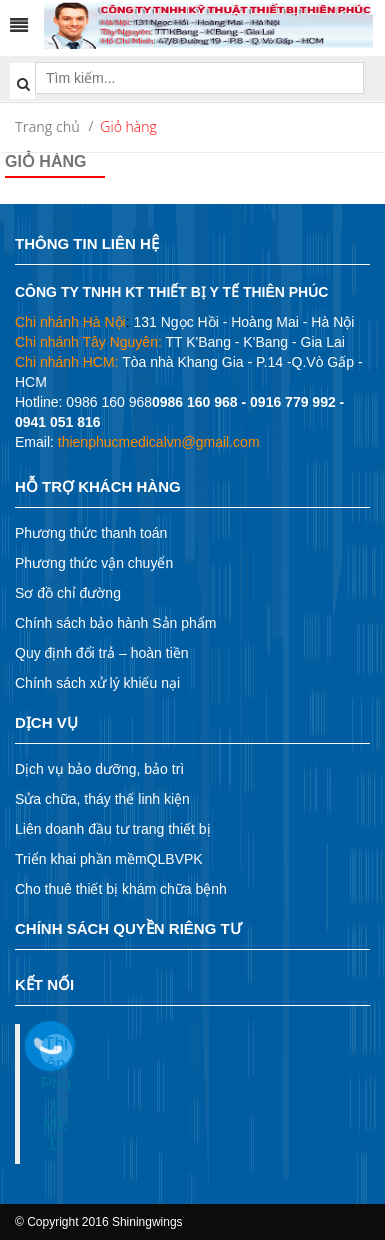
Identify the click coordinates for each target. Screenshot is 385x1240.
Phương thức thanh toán (91, 533)
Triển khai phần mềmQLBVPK (109, 859)
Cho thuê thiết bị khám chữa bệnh (121, 889)
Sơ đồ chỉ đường (68, 593)
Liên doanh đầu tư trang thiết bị (113, 829)
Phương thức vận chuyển (94, 563)
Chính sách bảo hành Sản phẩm (115, 623)
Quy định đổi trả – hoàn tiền (102, 653)
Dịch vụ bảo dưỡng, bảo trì (99, 769)
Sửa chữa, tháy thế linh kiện (102, 799)
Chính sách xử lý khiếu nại (97, 683)
